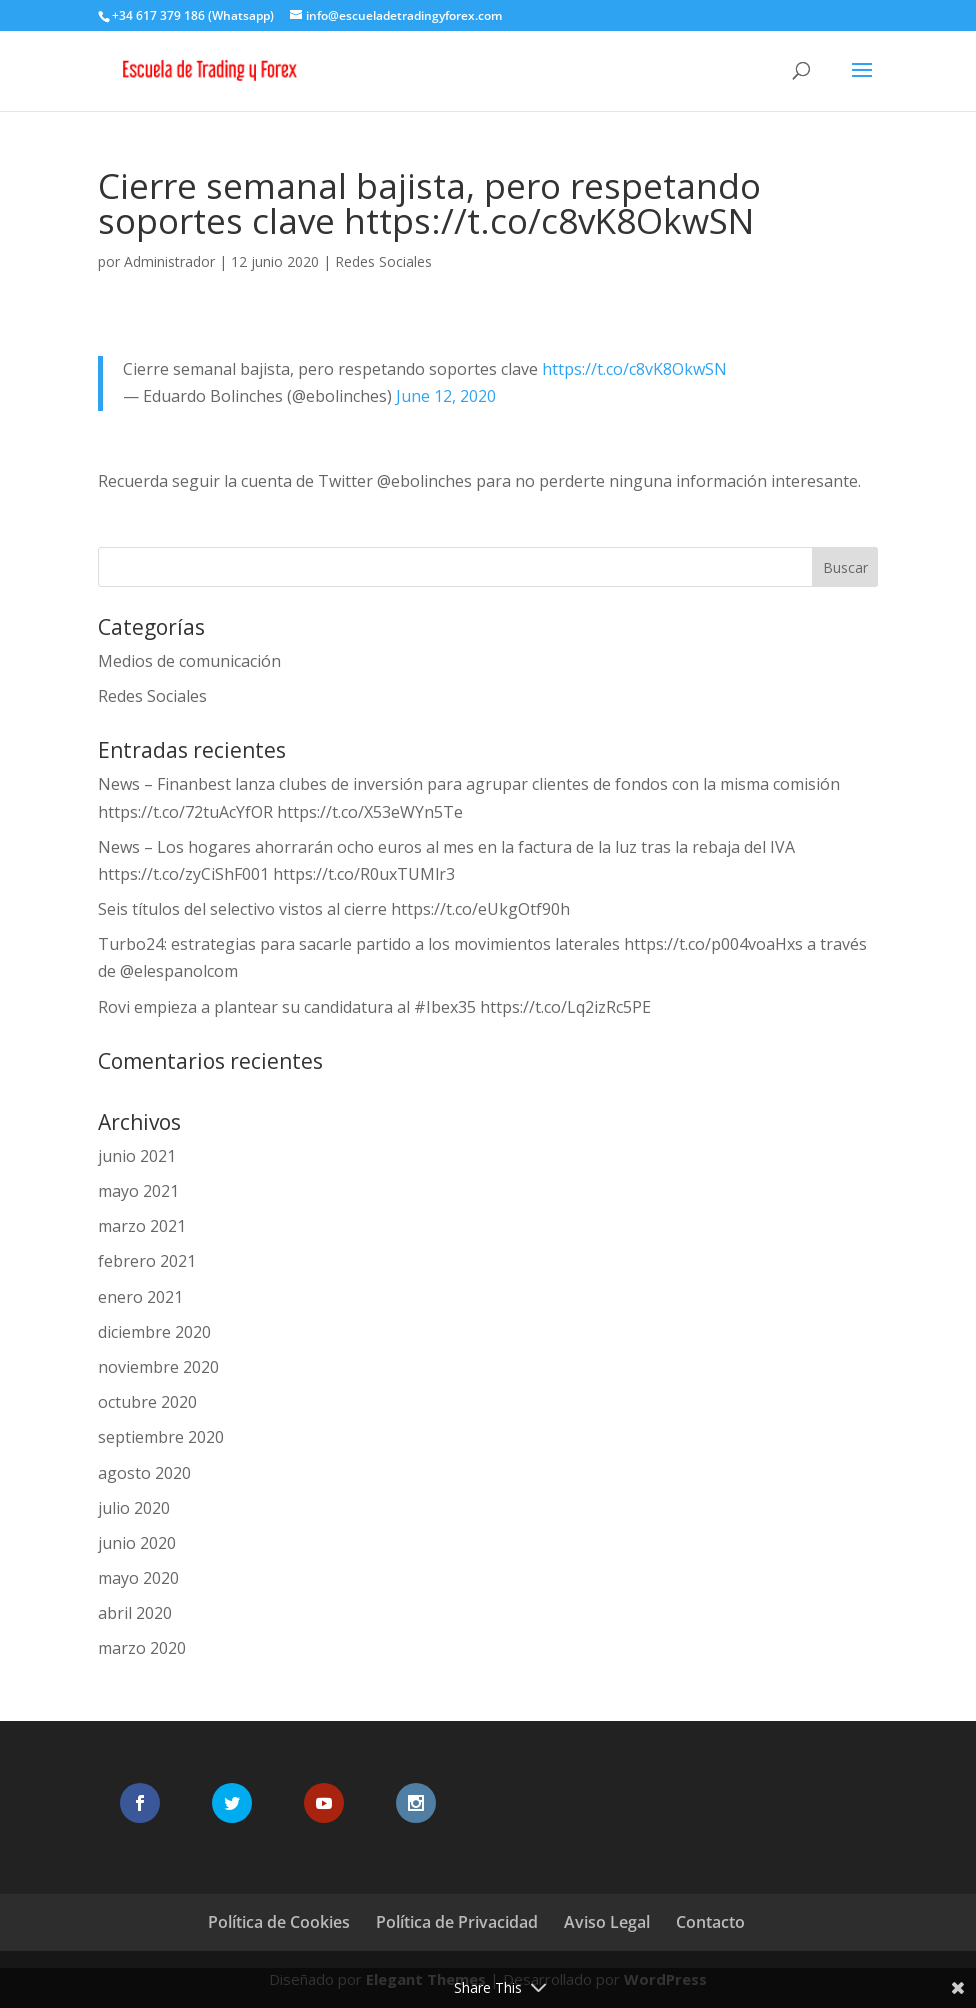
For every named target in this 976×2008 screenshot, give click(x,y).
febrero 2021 (147, 1261)
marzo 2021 (142, 1226)
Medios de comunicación (189, 661)
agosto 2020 (144, 1473)
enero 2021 (140, 1297)
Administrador (169, 261)
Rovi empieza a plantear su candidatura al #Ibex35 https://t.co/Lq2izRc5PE (374, 1007)
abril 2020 (135, 1613)
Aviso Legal (607, 1922)
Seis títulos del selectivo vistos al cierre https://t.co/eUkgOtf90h (334, 909)
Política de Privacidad (457, 1922)
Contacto (710, 1922)
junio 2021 (137, 1156)
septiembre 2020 (161, 1437)
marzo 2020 (142, 1648)
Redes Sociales (383, 261)
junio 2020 (137, 1543)
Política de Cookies (279, 1922)
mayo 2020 (138, 1578)
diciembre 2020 (154, 1332)
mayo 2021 (138, 1191)
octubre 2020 (147, 1402)
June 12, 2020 (446, 396)
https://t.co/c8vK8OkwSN (634, 369)
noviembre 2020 (158, 1367)
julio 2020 (134, 1508)
